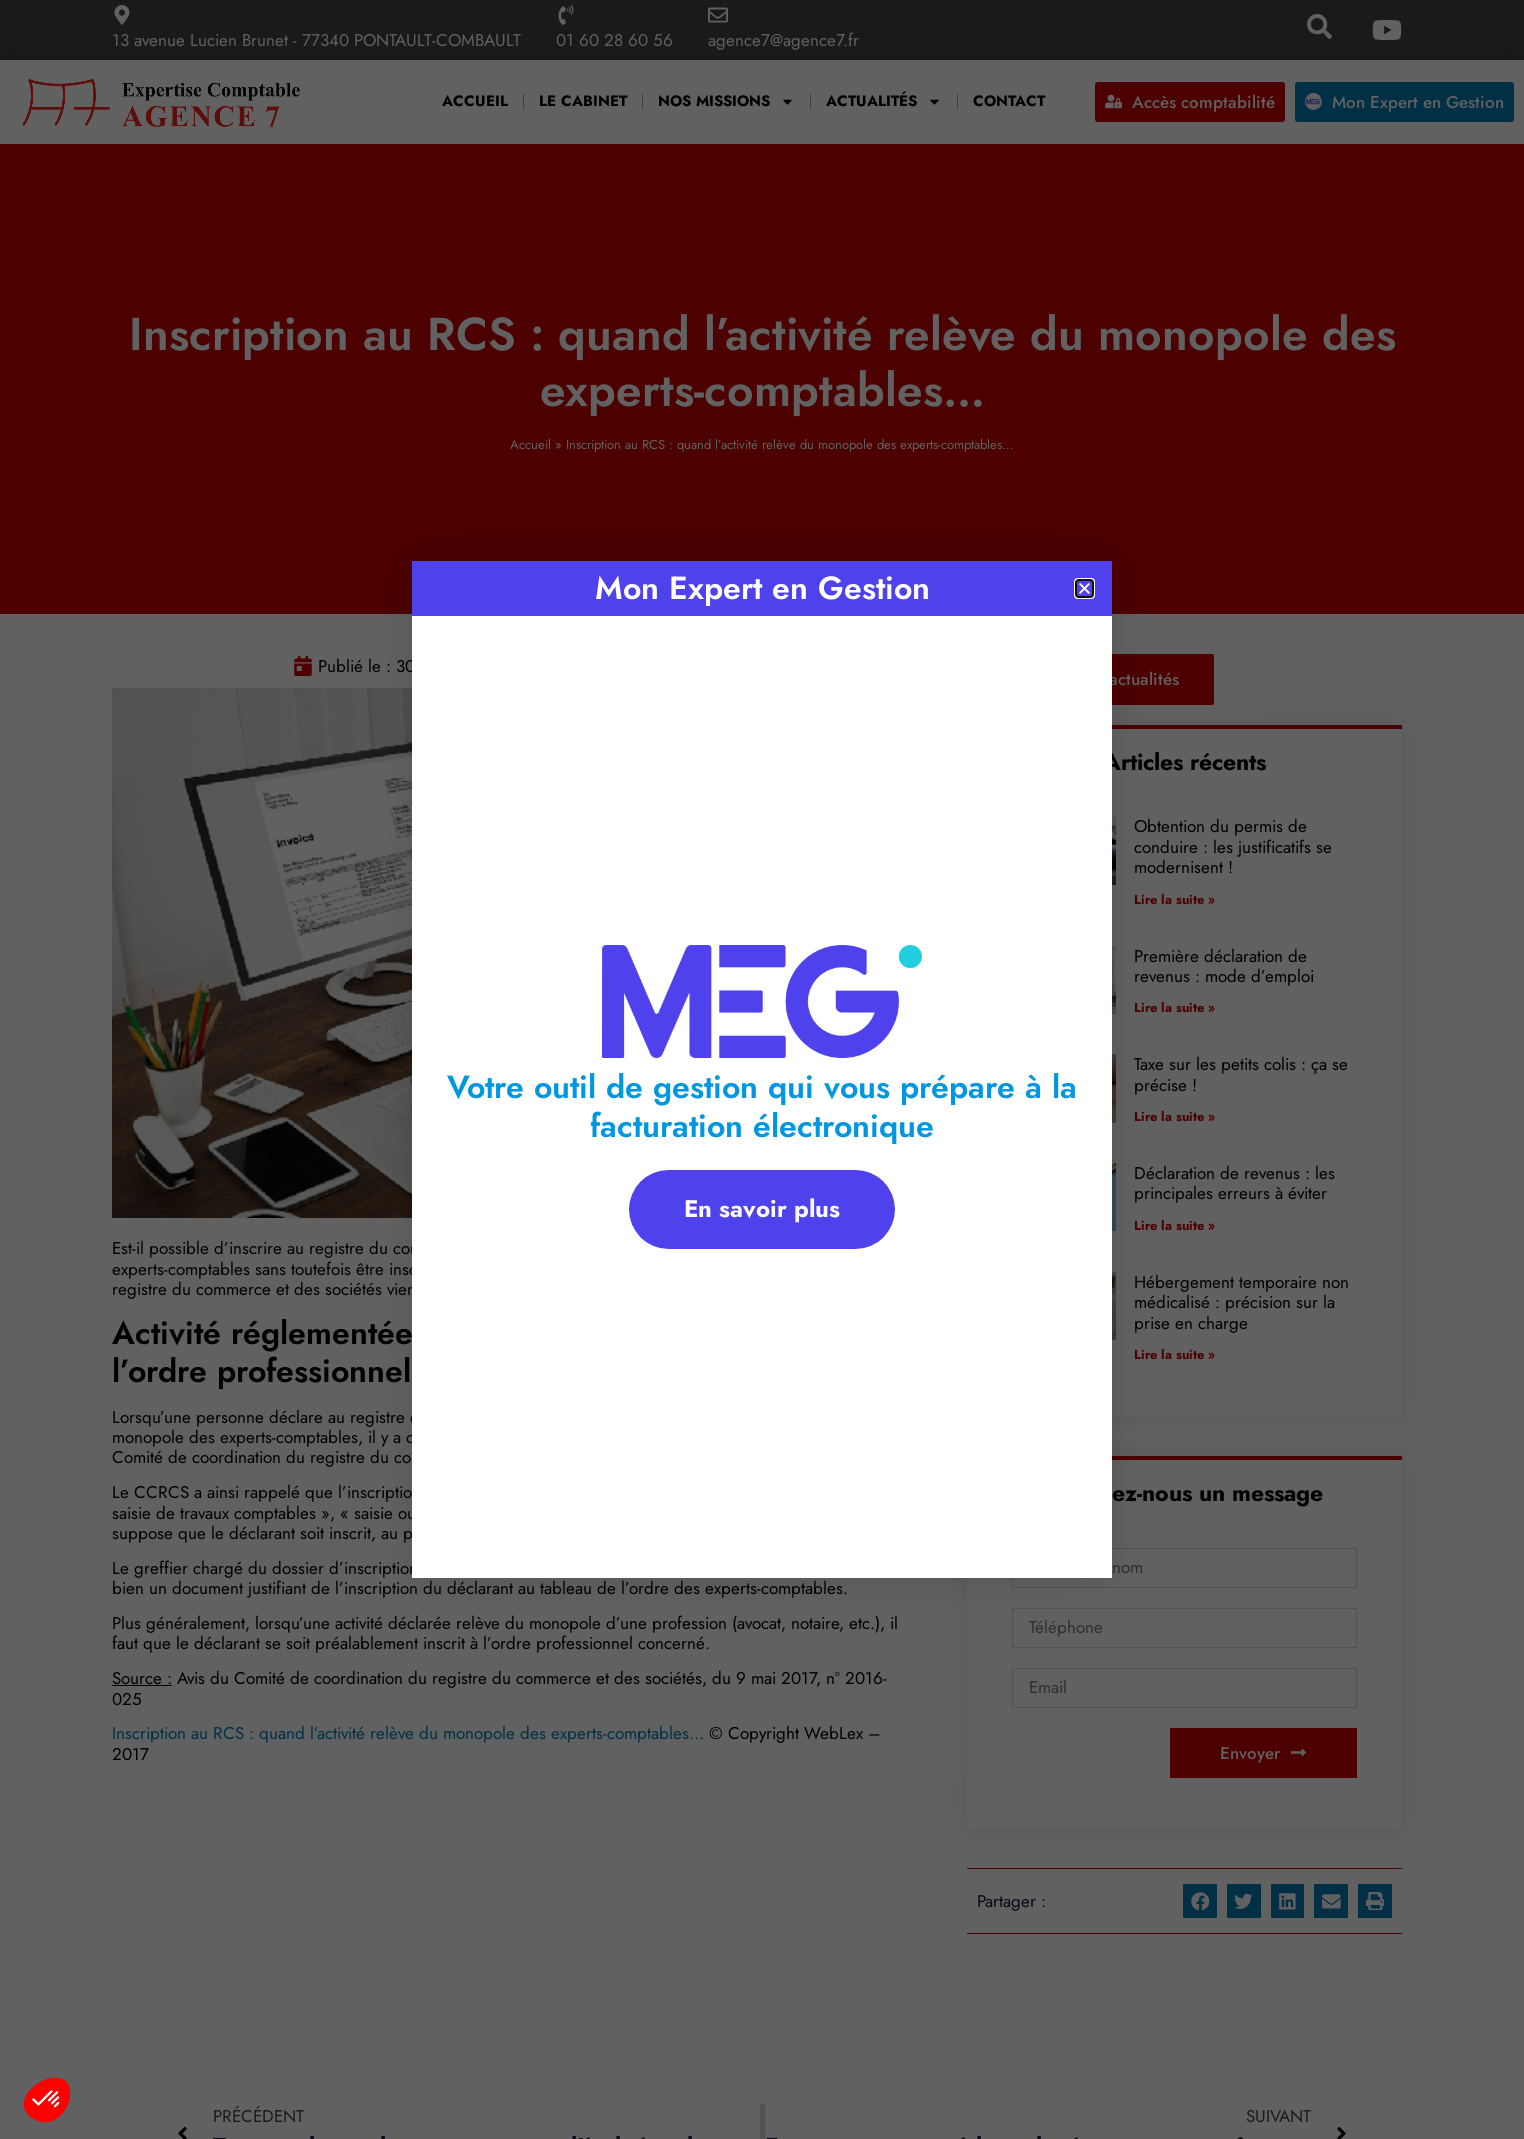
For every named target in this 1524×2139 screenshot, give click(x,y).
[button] (47, 2100)
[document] (762, 1069)
